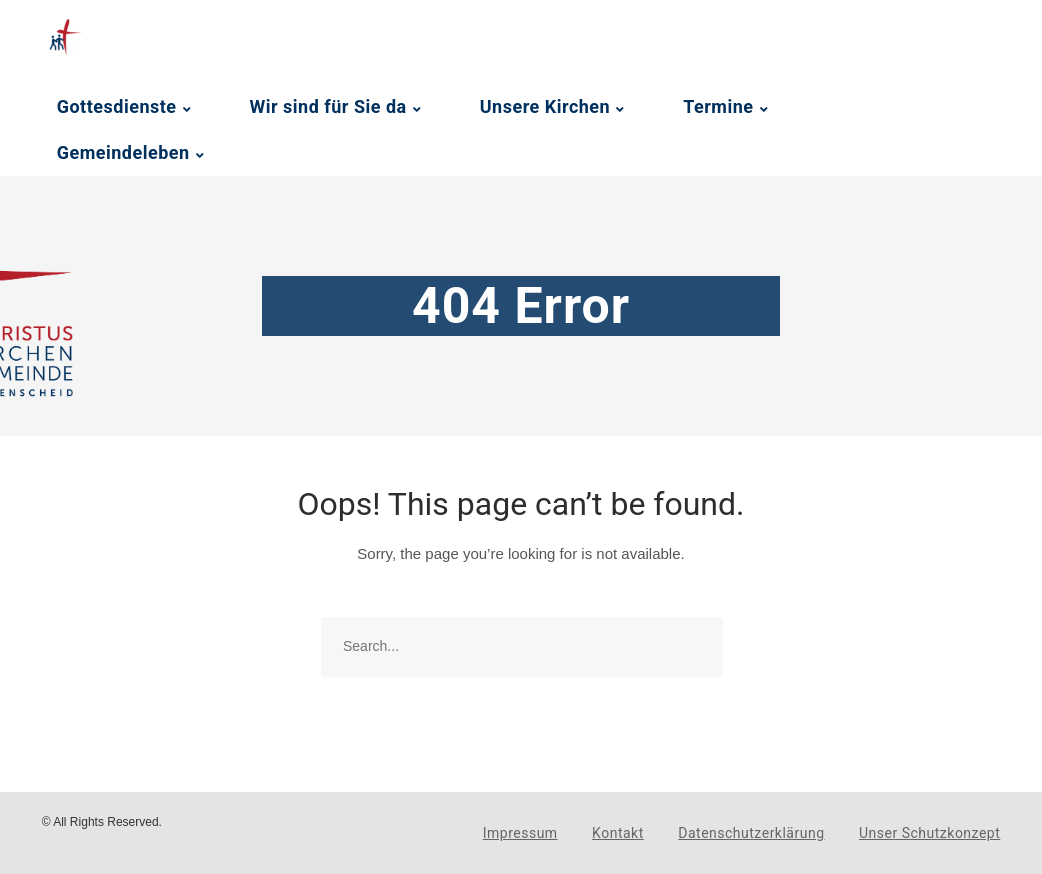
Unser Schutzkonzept (929, 833)
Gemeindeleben (123, 152)
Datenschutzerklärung (751, 833)
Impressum (520, 833)
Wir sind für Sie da (328, 106)
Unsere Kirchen (545, 106)
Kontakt (618, 833)
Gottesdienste (117, 106)
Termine (718, 106)
